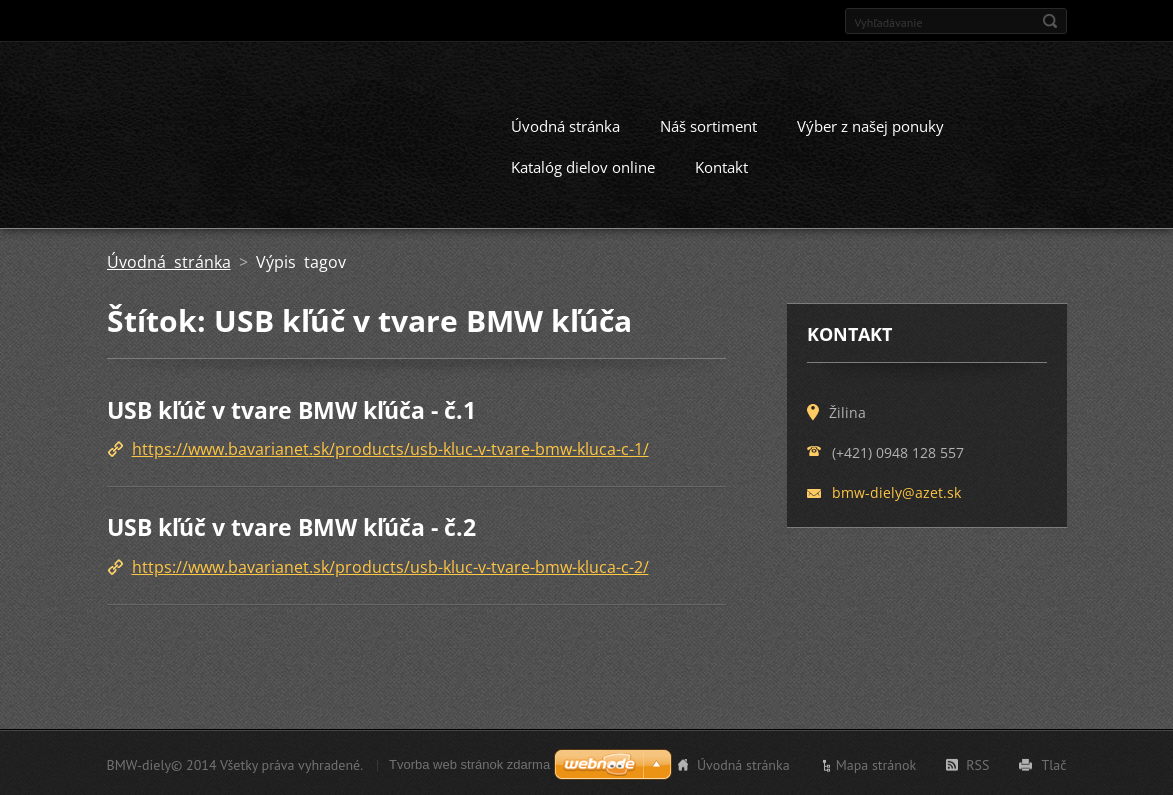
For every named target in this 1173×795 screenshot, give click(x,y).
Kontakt (721, 165)
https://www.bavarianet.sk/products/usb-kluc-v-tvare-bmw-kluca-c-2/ (390, 565)
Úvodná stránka (565, 124)
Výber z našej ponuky (870, 124)
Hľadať (1050, 21)
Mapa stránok (876, 763)
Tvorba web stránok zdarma (469, 762)
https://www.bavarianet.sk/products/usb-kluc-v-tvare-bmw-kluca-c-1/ (390, 448)
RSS (977, 763)
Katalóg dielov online (583, 165)
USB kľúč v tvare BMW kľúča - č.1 (291, 408)
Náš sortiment (708, 124)
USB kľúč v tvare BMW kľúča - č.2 (291, 526)
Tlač (1053, 763)
